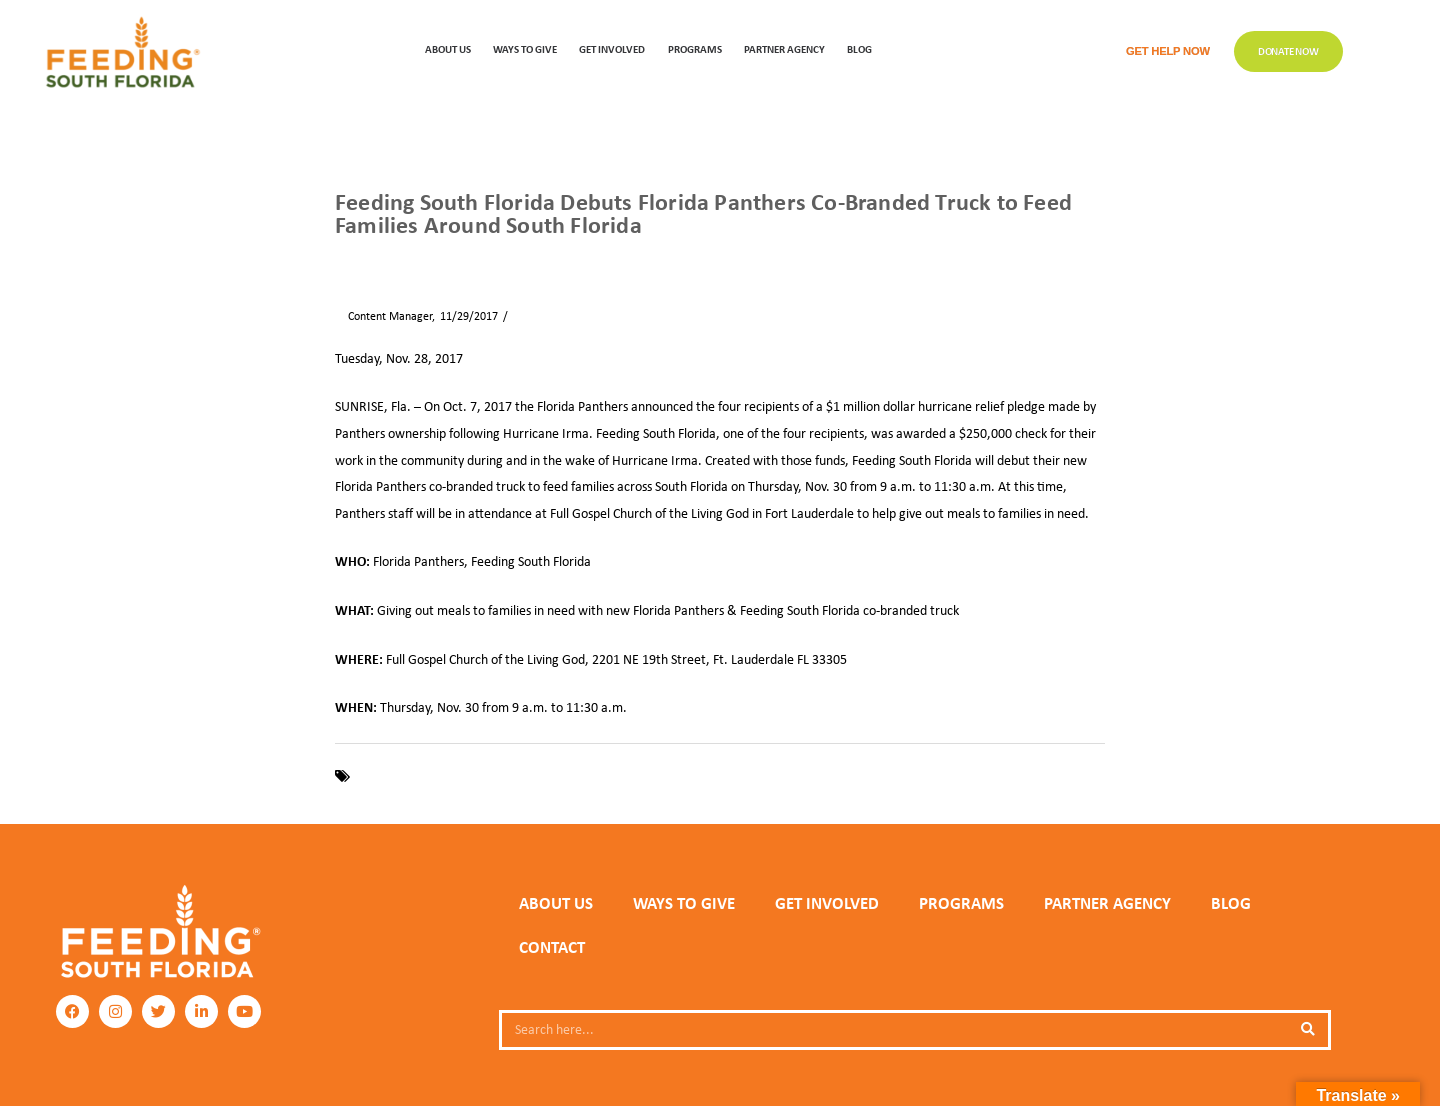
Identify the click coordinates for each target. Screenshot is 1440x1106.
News (394, 259)
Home (349, 259)
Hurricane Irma (623, 776)
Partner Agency (784, 48)
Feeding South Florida (415, 776)
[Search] (1308, 1030)
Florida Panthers (527, 776)
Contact (552, 947)
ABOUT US (448, 48)
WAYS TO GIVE (525, 48)
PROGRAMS (695, 48)
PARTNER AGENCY (1107, 903)
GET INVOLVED (612, 48)
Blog (859, 48)
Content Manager (383, 316)
